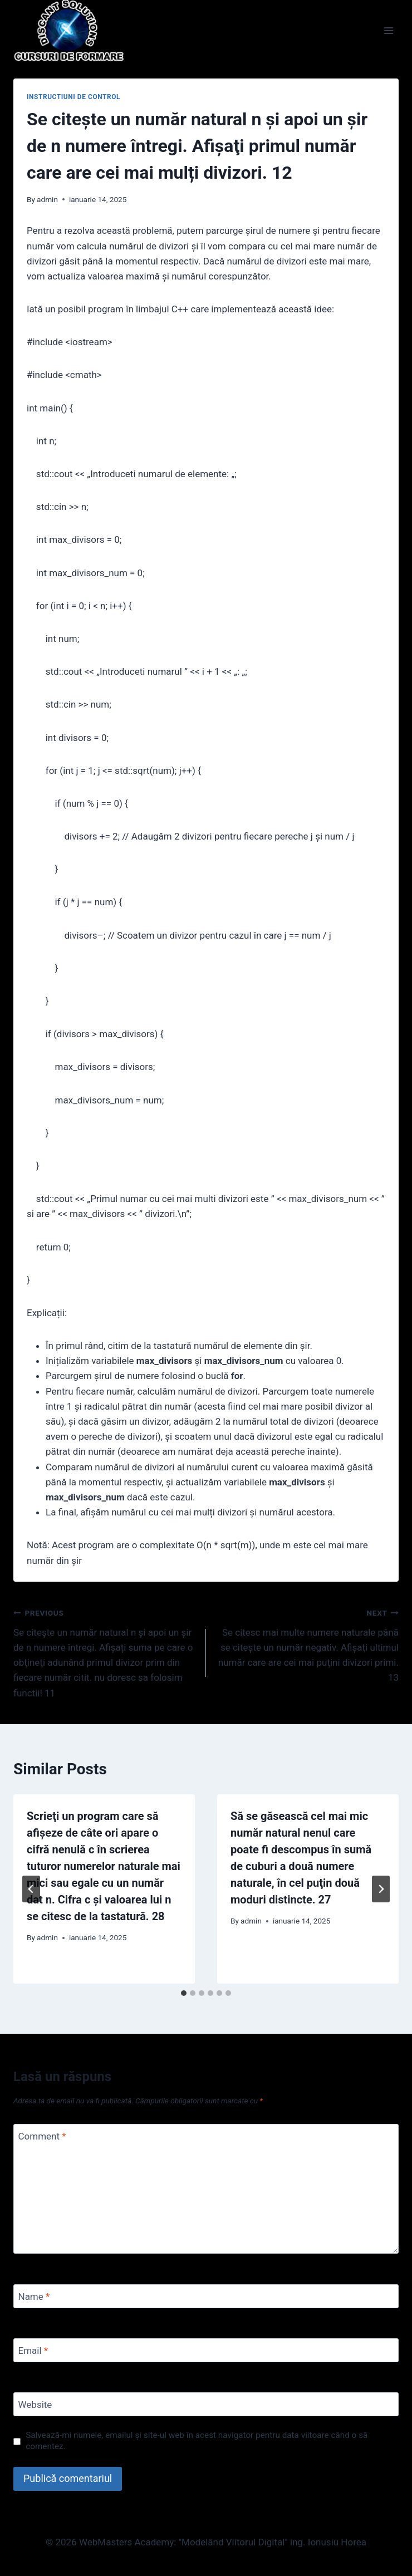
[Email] (206, 2350)
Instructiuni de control (73, 97)
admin (47, 199)
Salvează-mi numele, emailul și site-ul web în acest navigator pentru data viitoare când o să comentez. (196, 2440)
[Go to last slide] (31, 1889)
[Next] (381, 1889)
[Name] (206, 2296)
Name (34, 2296)
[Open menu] (388, 30)
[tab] (184, 1993)
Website (35, 2404)
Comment (42, 2136)
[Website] (206, 2404)
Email (33, 2350)
